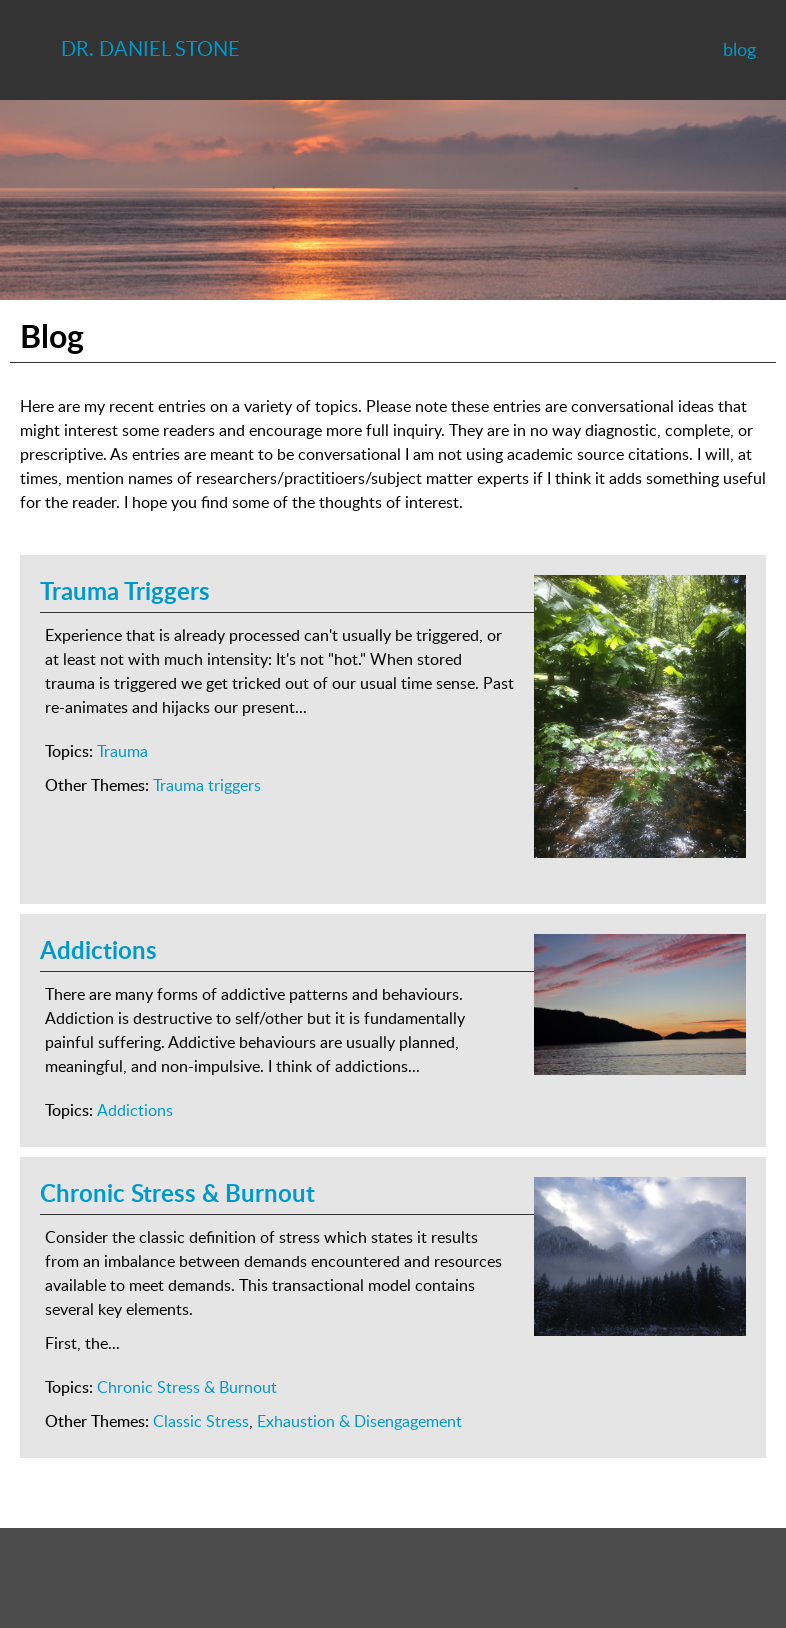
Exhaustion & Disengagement (359, 1421)
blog (739, 49)
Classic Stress (201, 1421)
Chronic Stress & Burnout (177, 1192)
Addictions (98, 949)
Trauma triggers (207, 785)
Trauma (122, 751)
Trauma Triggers (125, 590)
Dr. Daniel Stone (150, 48)
